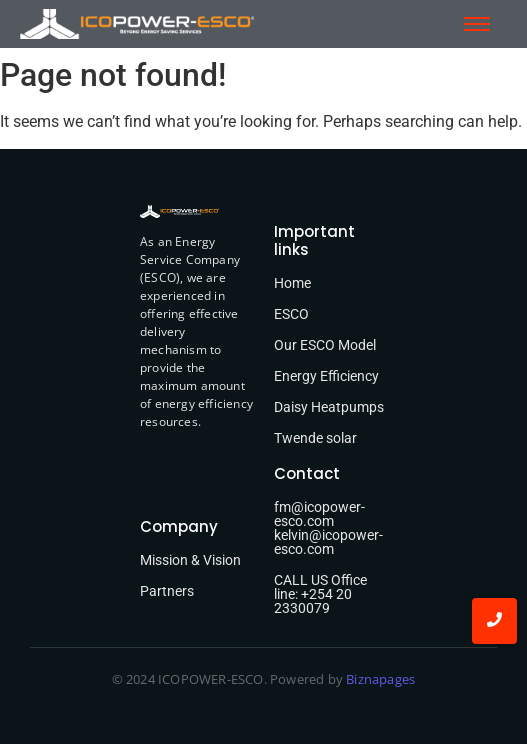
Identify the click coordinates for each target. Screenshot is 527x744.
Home (292, 283)
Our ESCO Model (325, 345)
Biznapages (379, 679)
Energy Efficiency (326, 376)
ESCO (291, 314)
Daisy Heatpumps (329, 407)
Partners (167, 591)
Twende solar (315, 438)
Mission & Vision (190, 560)
